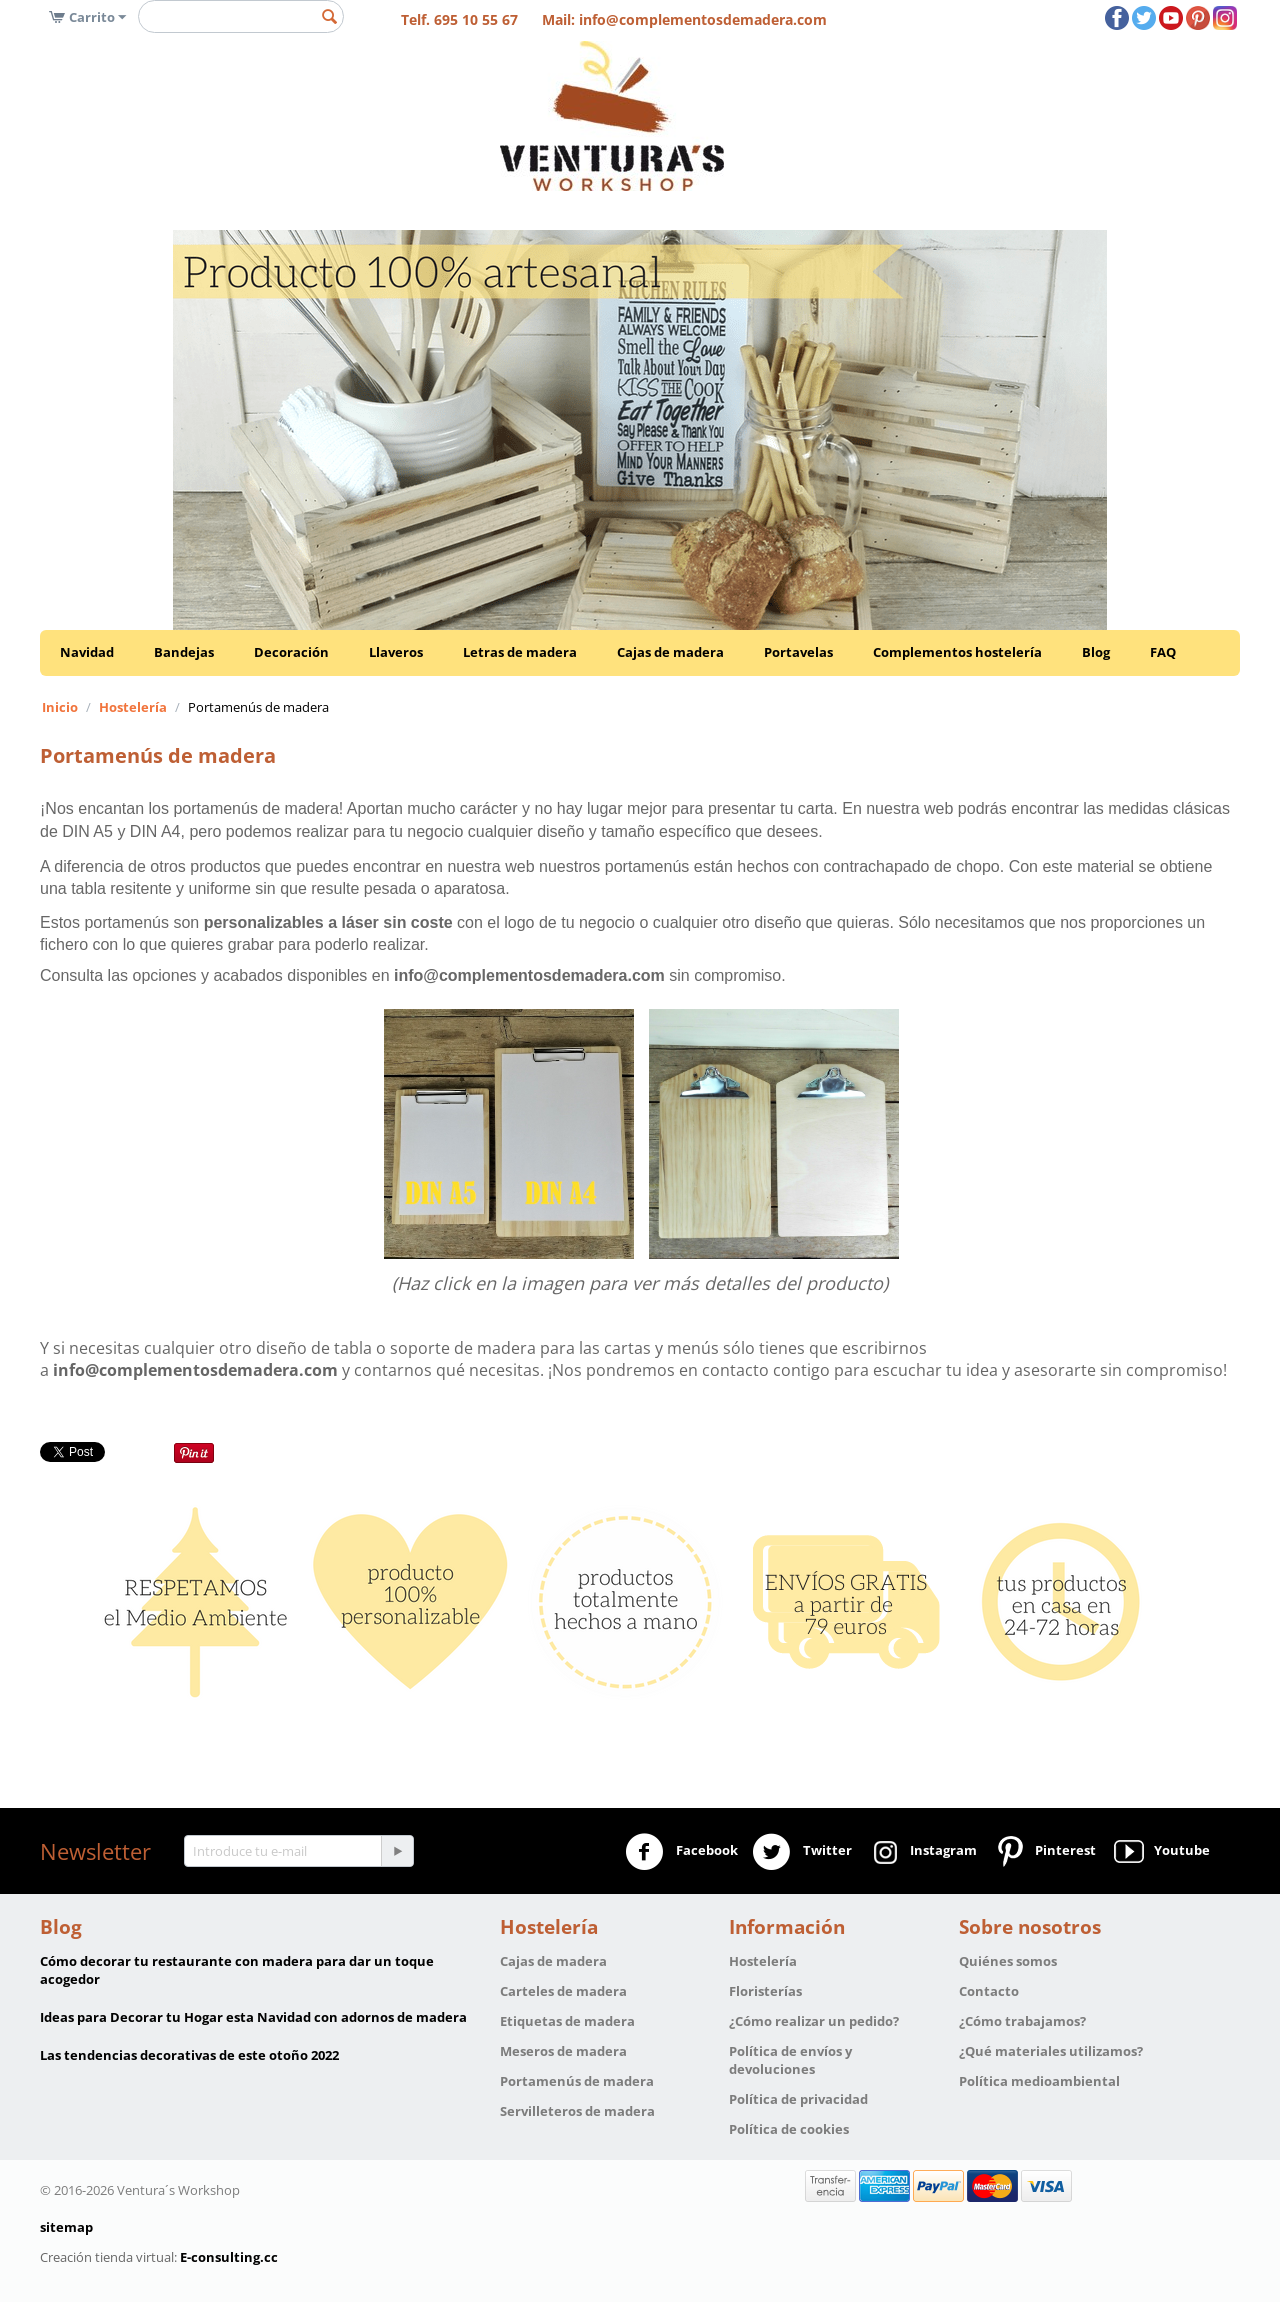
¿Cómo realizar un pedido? (814, 2021)
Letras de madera (520, 652)
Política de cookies (789, 2129)
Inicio (60, 707)
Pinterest (1043, 1852)
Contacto (989, 1991)
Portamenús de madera (577, 2081)
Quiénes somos (1008, 1961)
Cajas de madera (670, 652)
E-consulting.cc (229, 2257)
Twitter (802, 1852)
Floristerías (765, 1991)
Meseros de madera (563, 2051)
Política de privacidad (798, 2099)
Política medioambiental (1039, 2081)
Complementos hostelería (957, 652)
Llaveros (396, 652)
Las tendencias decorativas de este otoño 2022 (189, 2055)
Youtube (1160, 1852)
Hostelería (133, 707)
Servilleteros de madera (577, 2111)
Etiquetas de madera (567, 2021)
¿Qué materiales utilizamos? (1051, 2051)
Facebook (681, 1852)
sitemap (66, 2227)
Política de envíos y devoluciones (790, 2060)
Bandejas (184, 652)
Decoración (291, 652)
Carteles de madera (563, 1991)
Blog (1096, 652)
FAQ (1163, 652)
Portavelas (798, 652)
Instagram (921, 1852)
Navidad (87, 652)
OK (1163, 66)
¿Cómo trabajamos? (1022, 2021)
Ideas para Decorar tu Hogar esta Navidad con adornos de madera (253, 2017)
